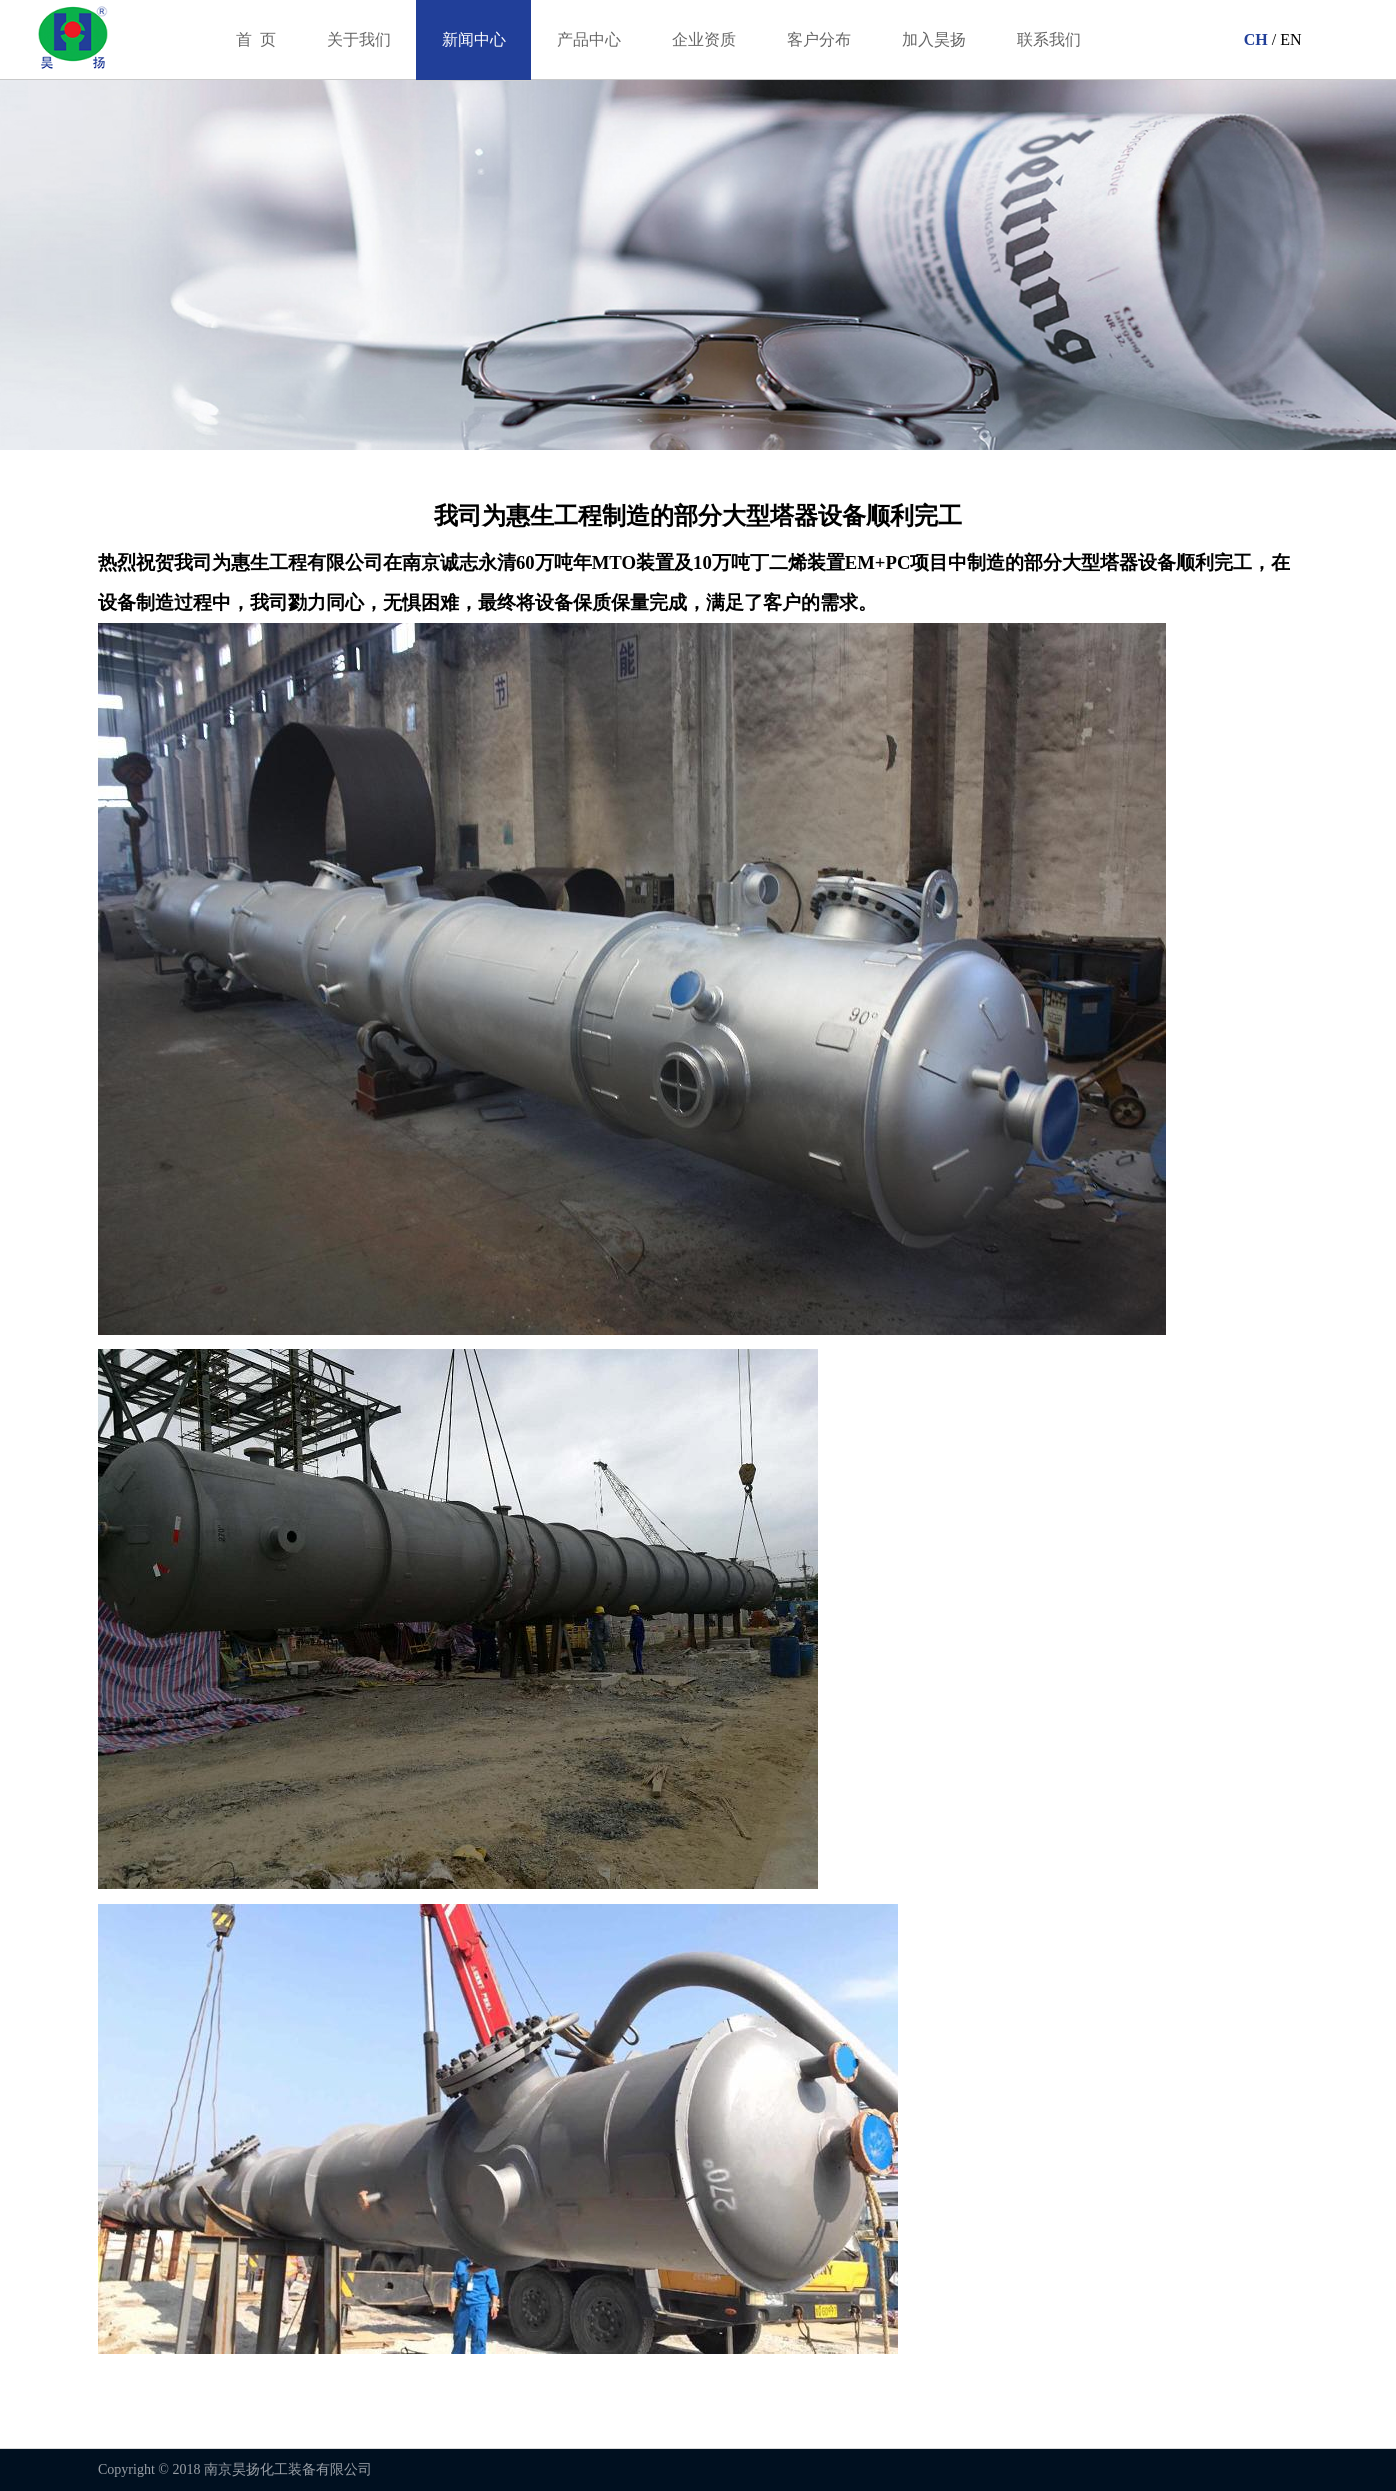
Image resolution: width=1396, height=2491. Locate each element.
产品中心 (589, 39)
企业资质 (704, 39)
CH (1254, 39)
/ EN (1285, 39)
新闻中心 (474, 39)
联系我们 (1049, 39)
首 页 (256, 39)
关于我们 (359, 39)
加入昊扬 (934, 39)
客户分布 (819, 39)
